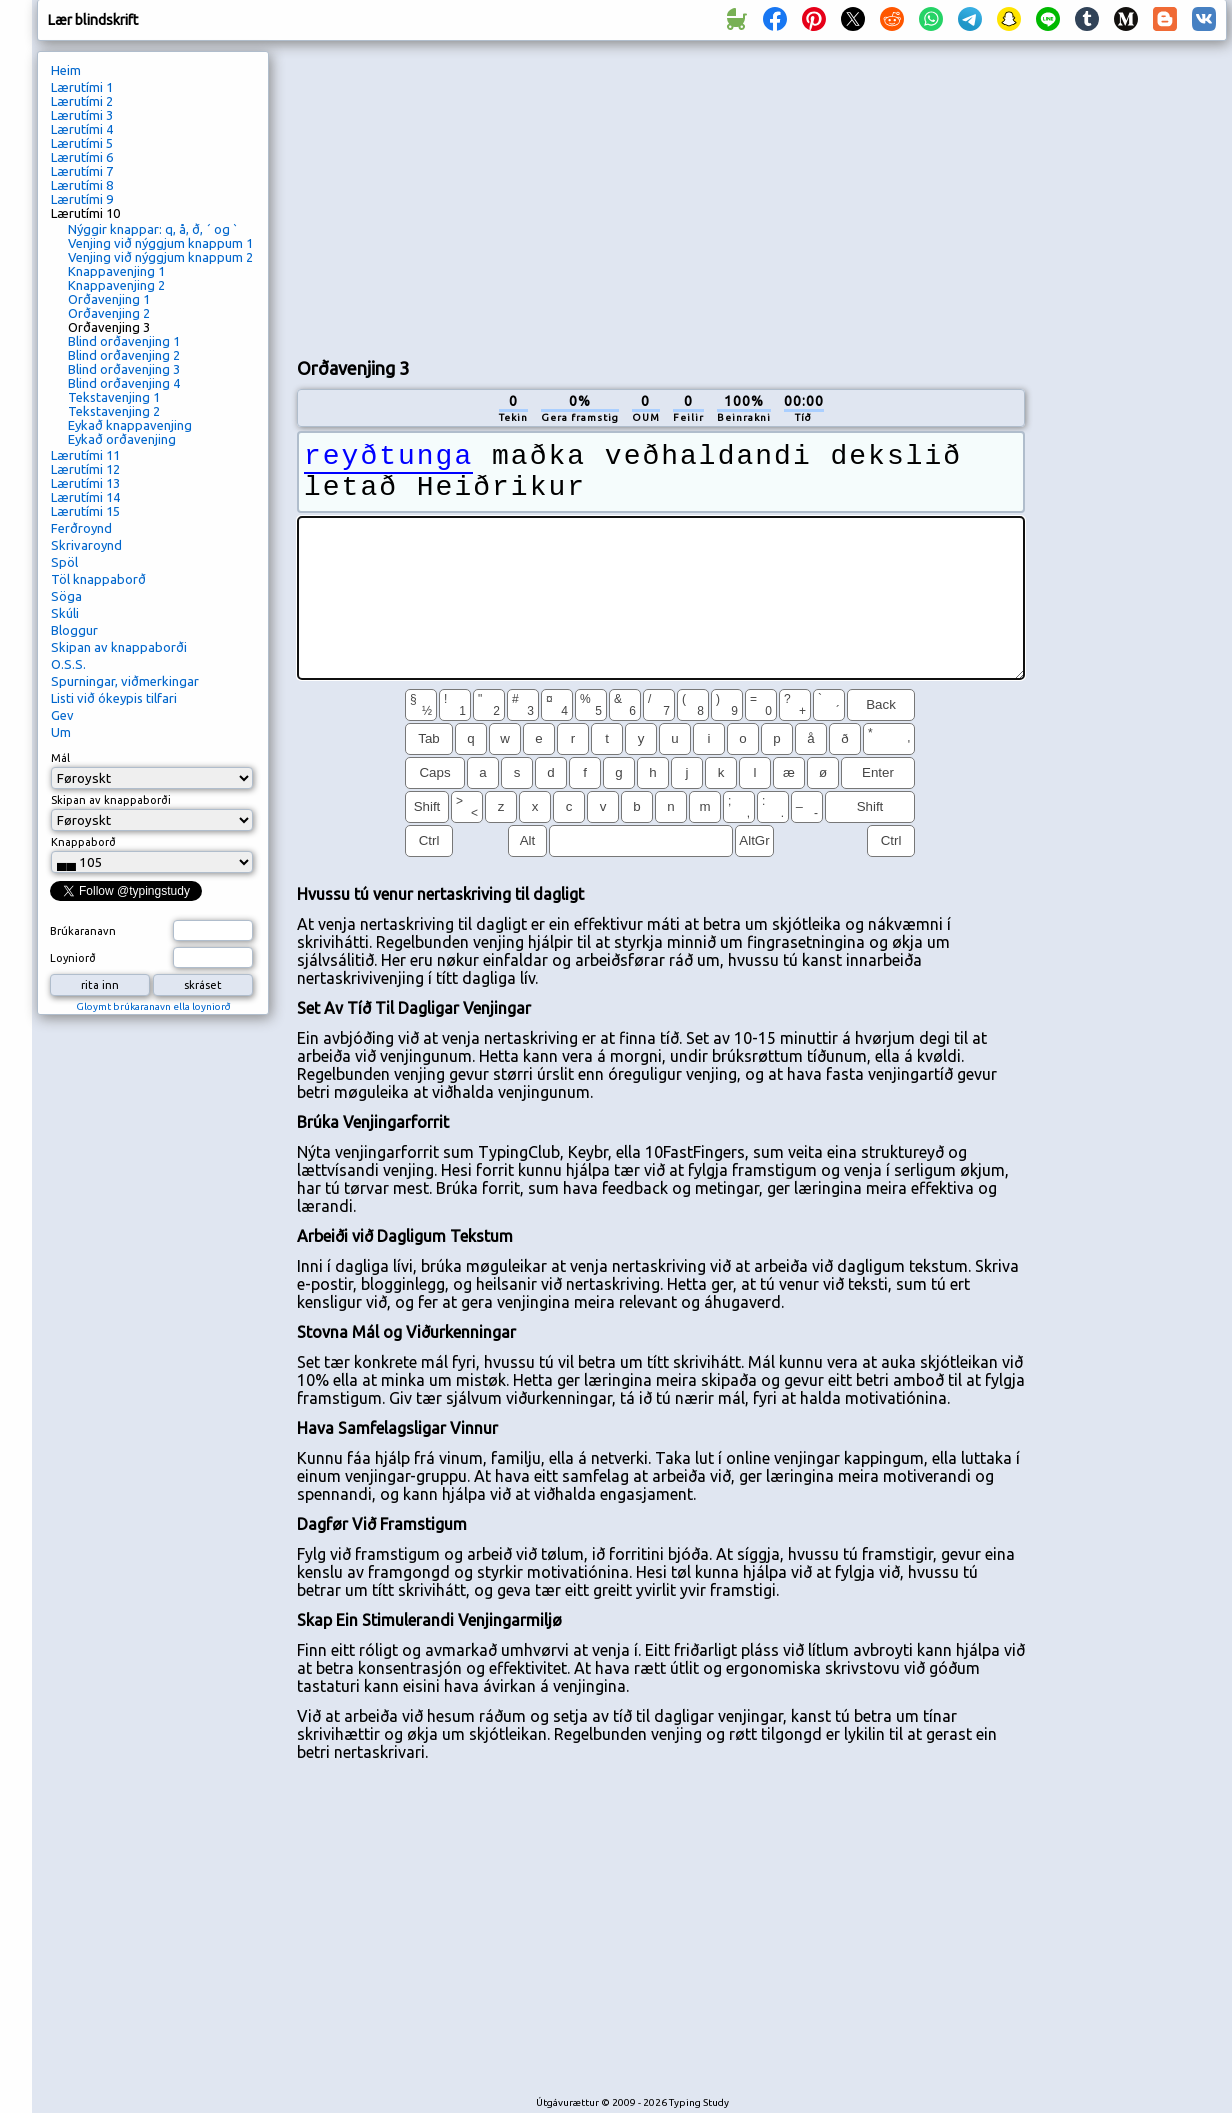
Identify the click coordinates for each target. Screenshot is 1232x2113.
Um (61, 732)
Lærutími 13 (85, 483)
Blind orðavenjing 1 (124, 341)
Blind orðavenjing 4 (124, 383)
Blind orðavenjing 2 (124, 355)
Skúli (65, 613)
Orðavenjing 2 (109, 313)
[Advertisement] (527, 196)
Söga (66, 596)
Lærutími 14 (85, 497)
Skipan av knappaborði (119, 647)
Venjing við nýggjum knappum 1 (160, 243)
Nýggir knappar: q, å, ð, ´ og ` (153, 229)
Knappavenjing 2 (116, 285)
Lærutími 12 (85, 469)
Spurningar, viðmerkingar (125, 681)
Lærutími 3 (82, 115)
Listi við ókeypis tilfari (114, 698)
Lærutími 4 (82, 129)
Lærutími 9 (82, 199)
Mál (60, 758)
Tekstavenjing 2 (114, 411)
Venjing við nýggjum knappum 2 (160, 257)
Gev (62, 715)
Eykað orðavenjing (122, 439)
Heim (66, 70)
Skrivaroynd (86, 545)
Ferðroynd (81, 528)
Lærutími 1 (82, 87)
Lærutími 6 (82, 157)
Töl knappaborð (98, 579)
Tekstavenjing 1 (114, 397)
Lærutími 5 (82, 143)
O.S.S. (68, 664)
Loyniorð (73, 958)
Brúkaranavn (83, 931)
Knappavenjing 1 (116, 271)
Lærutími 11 (85, 455)
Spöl (64, 562)
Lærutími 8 (82, 185)
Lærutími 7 (82, 171)
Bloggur (74, 630)
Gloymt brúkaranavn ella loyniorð (153, 1006)
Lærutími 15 (85, 511)
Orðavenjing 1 (109, 299)
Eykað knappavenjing (130, 425)
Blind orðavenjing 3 (124, 369)
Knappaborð (83, 842)
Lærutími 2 (82, 101)
